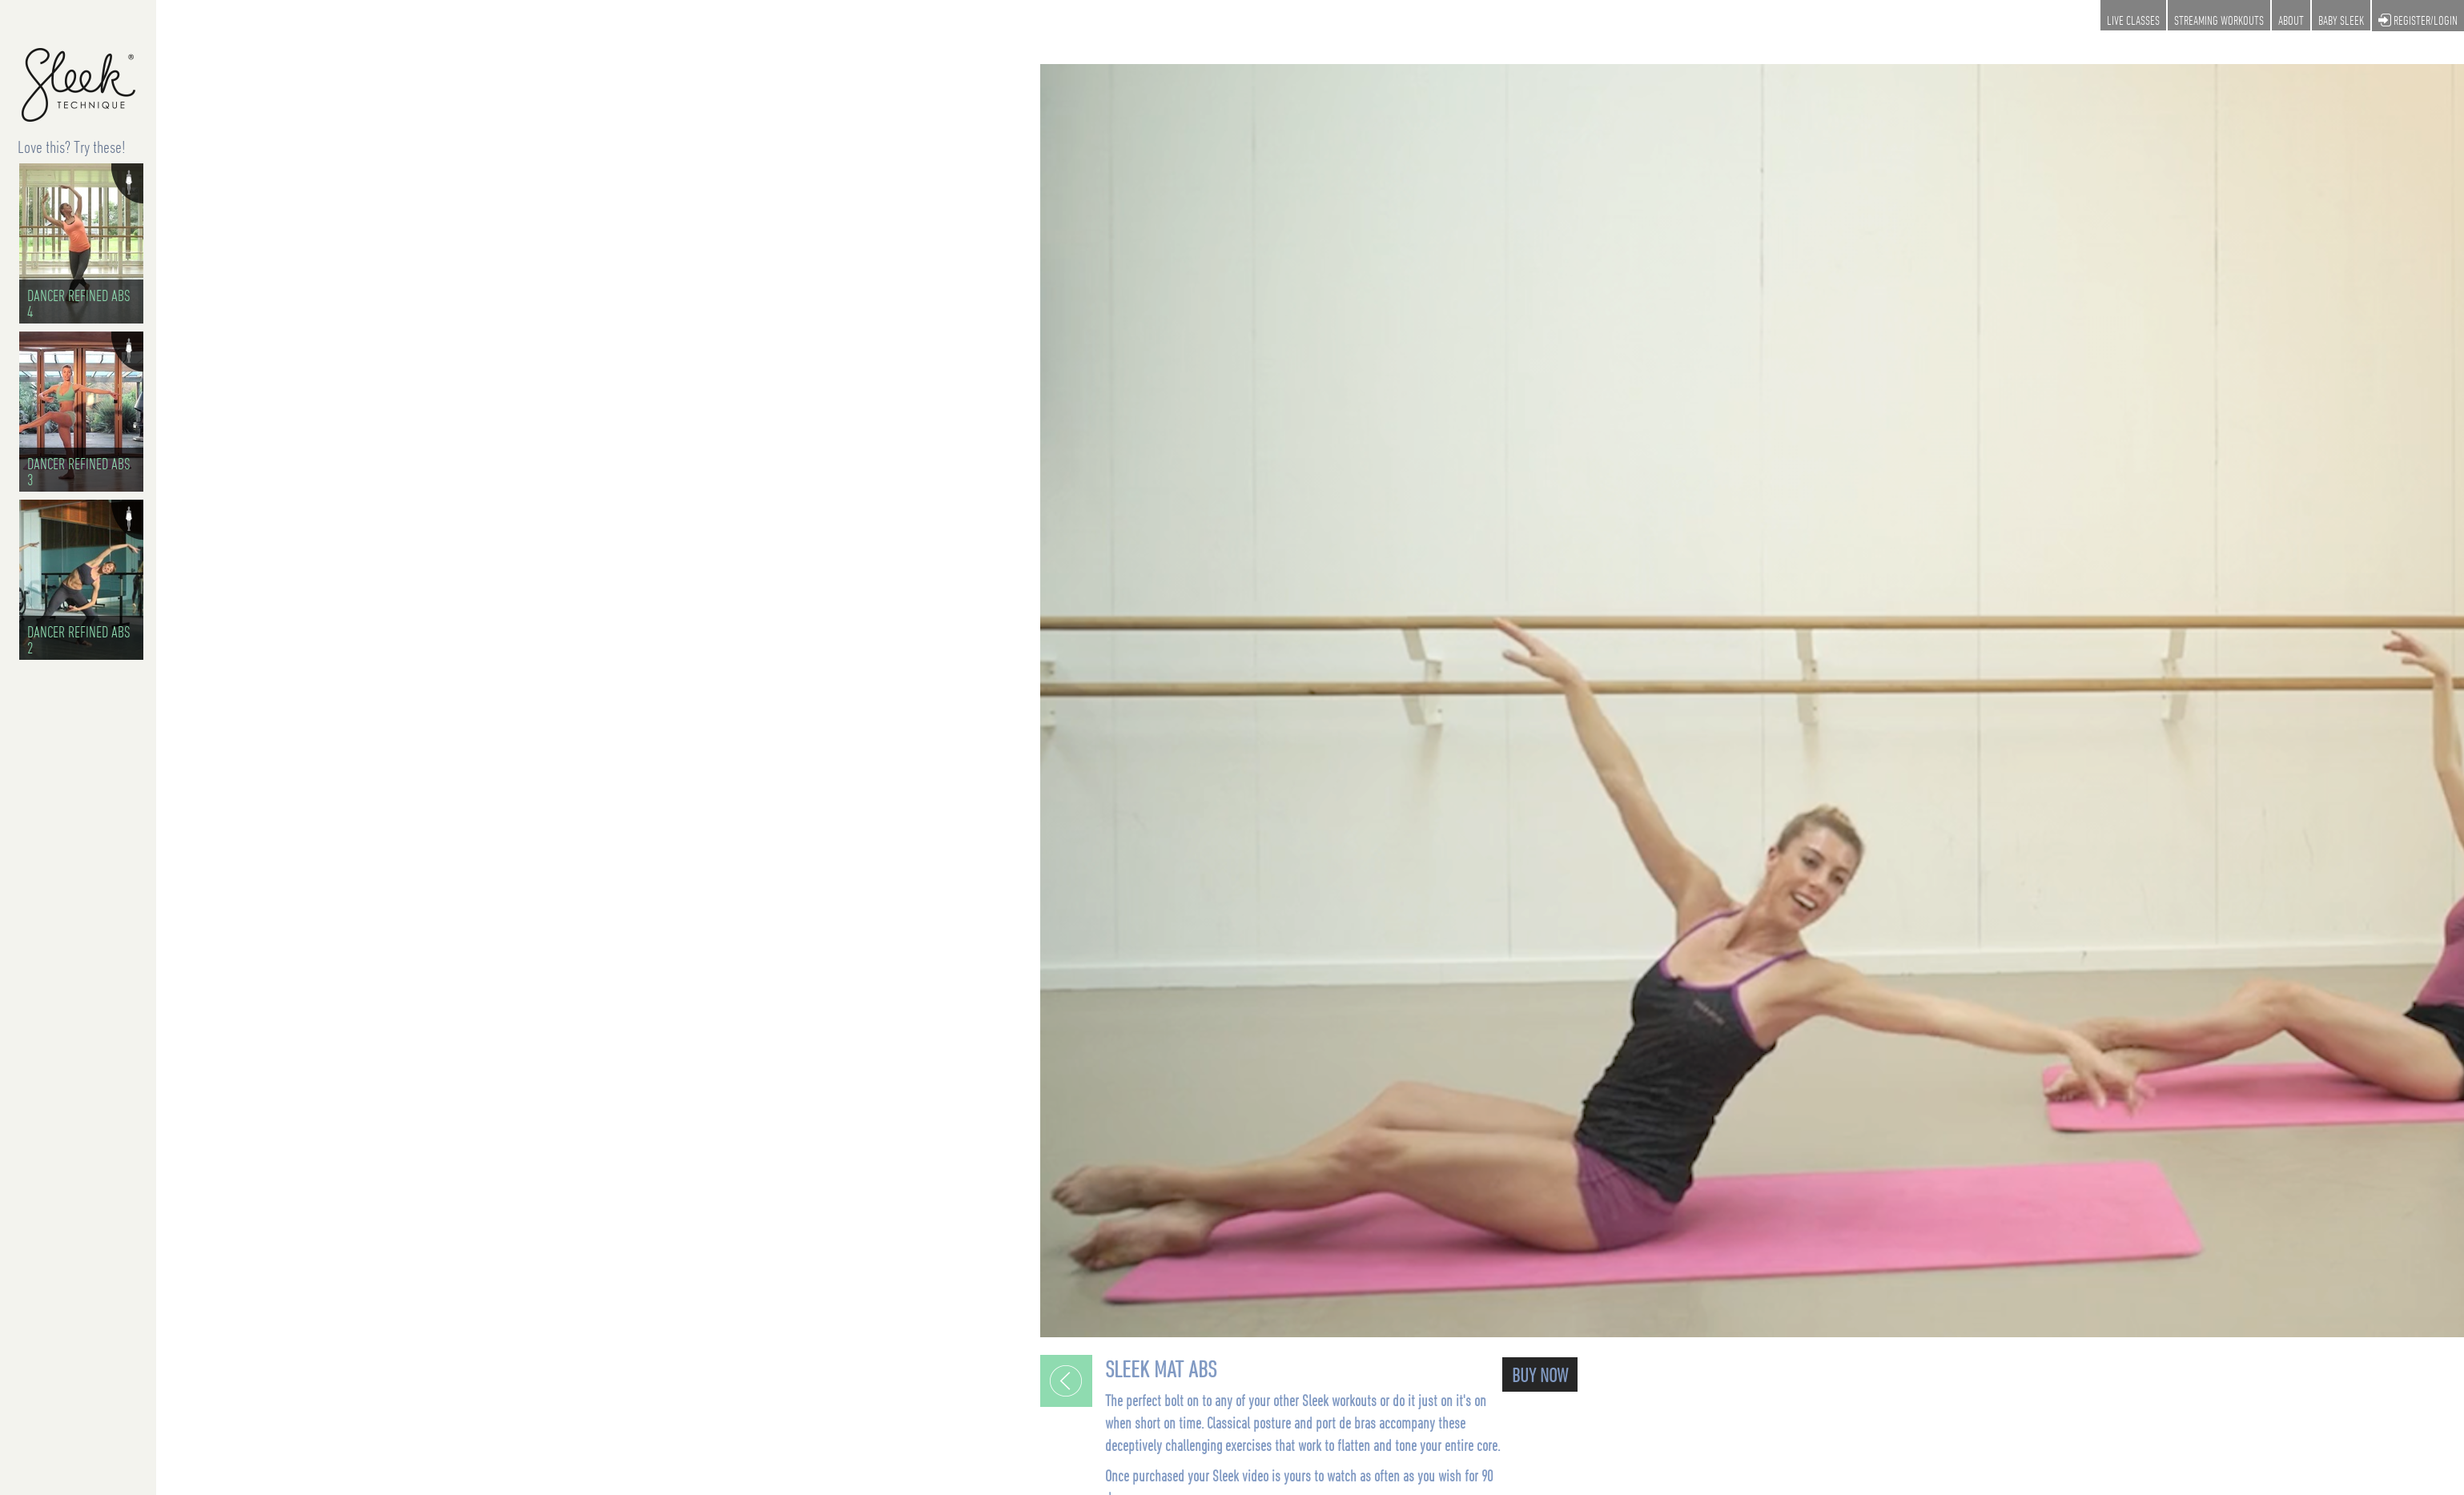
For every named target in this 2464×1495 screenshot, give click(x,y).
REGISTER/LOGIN (2418, 21)
